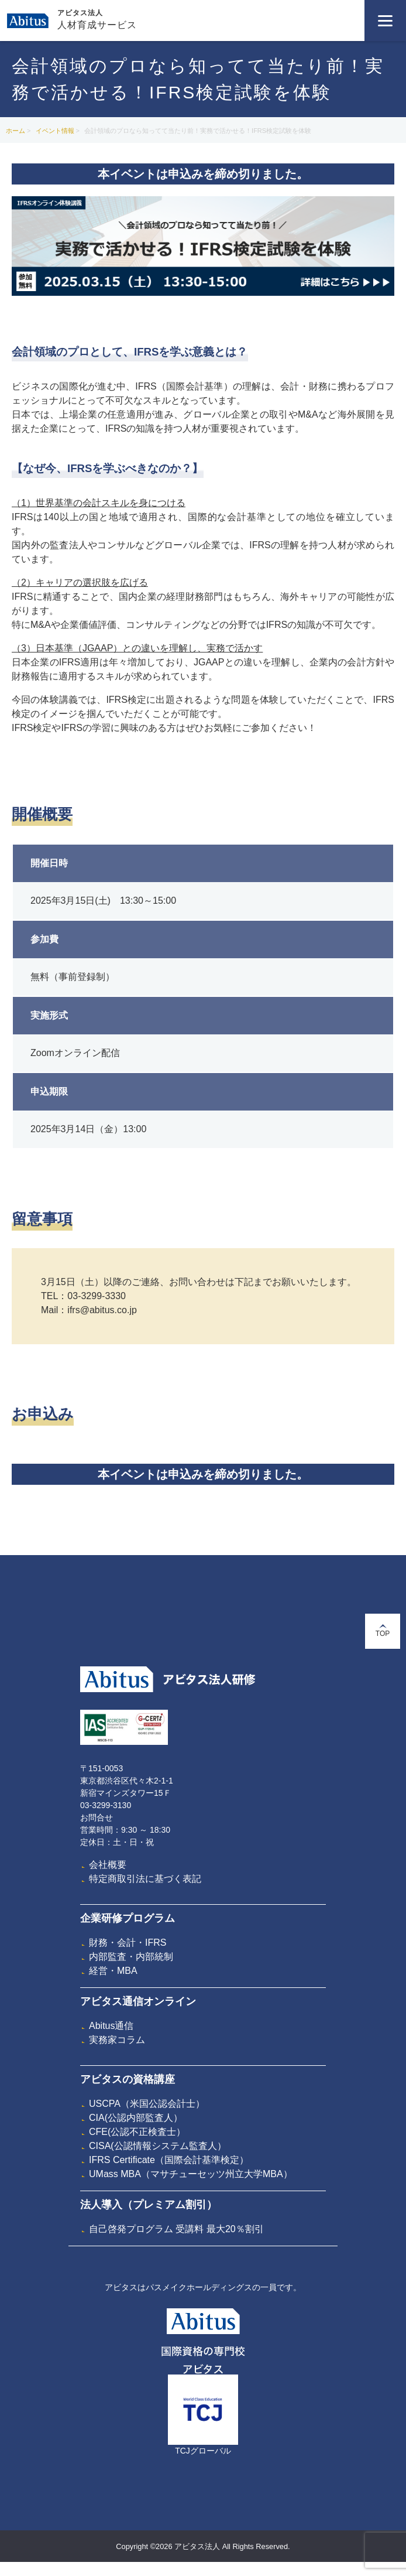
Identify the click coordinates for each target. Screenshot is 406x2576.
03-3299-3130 (105, 1805)
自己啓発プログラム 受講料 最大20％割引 (176, 2229)
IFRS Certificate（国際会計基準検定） (169, 2160)
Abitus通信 (111, 2026)
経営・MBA (113, 1971)
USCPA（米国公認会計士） (147, 2104)
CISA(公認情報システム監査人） (157, 2146)
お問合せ (96, 1817)
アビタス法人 (80, 13)
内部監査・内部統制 (131, 1957)
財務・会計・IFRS (127, 1943)
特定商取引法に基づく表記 (145, 1879)
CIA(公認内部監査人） (136, 2118)
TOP (383, 1631)
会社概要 (107, 1865)
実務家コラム (117, 2040)
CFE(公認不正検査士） (137, 2132)
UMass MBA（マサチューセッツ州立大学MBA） (191, 2174)
